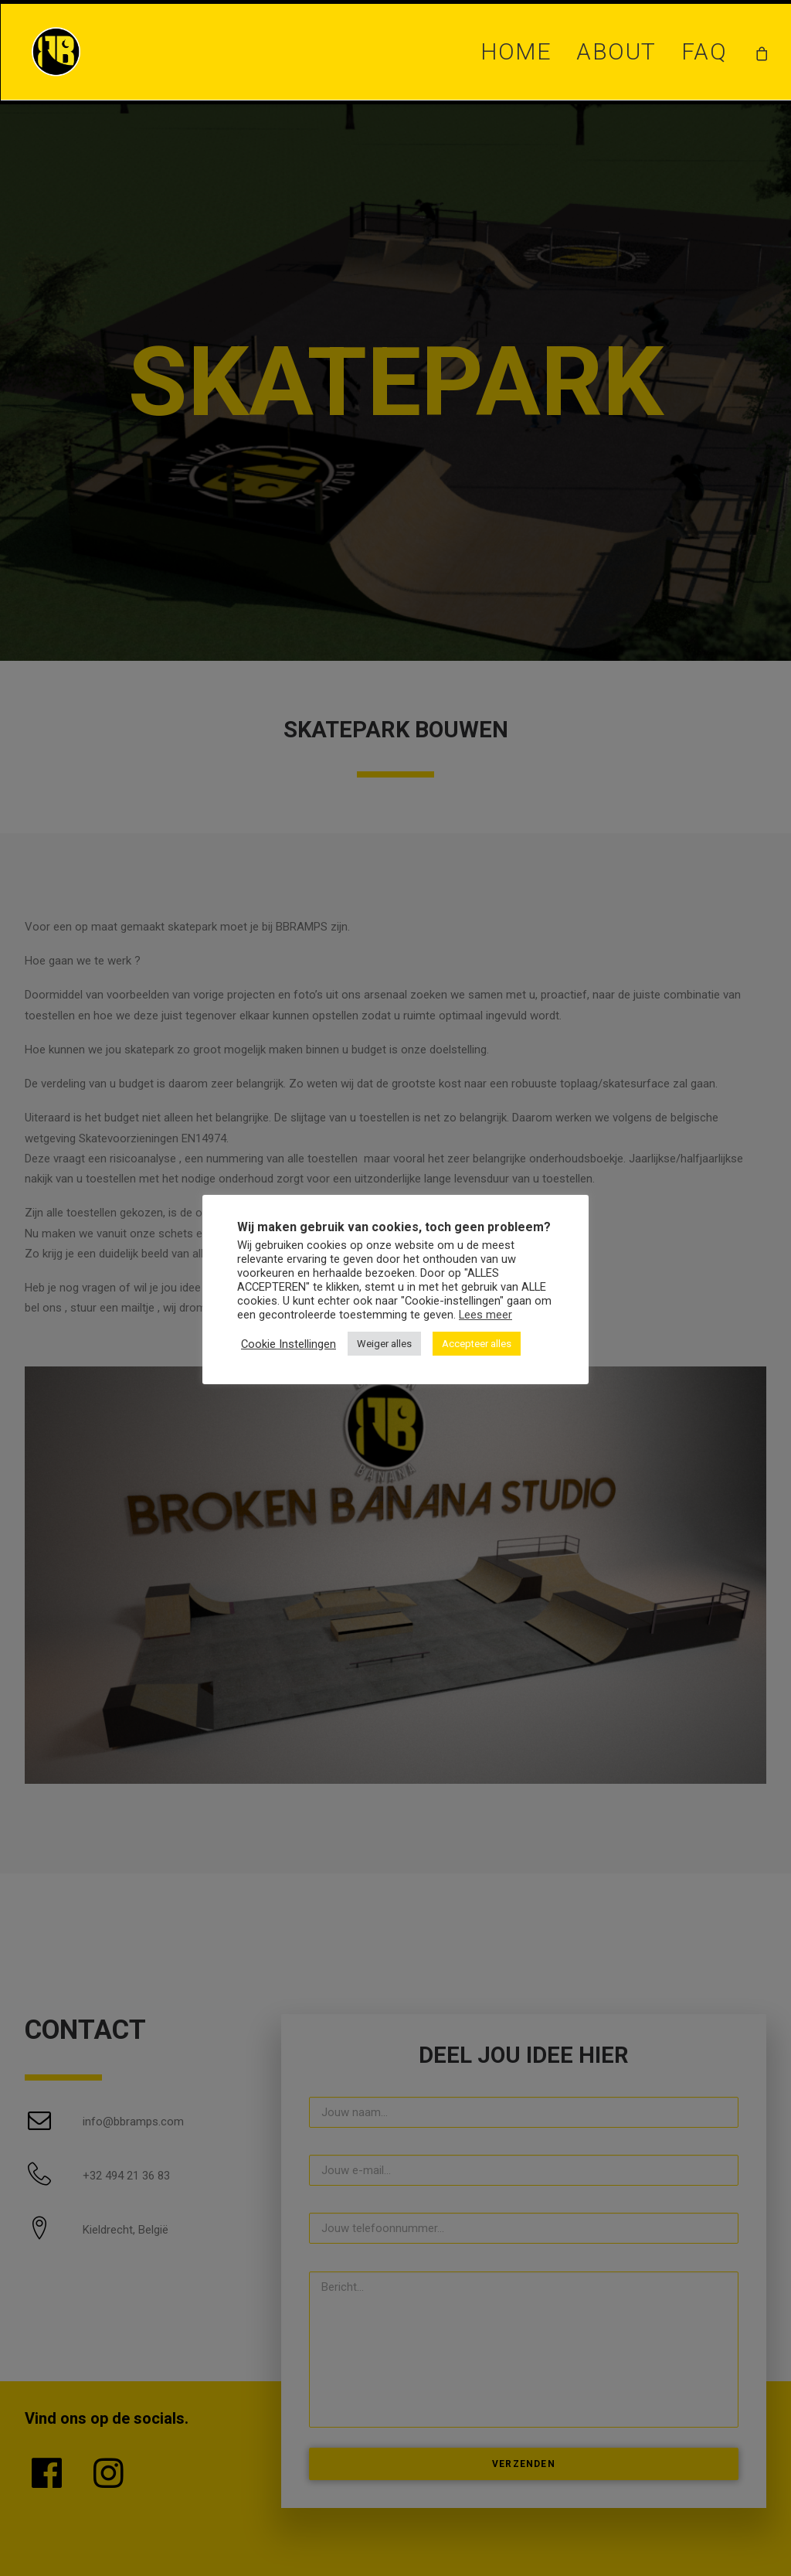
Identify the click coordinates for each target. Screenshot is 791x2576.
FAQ (704, 51)
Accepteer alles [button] (476, 1343)
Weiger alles (384, 1343)
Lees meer (485, 1315)
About (616, 51)
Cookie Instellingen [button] (288, 1344)
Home (516, 51)
